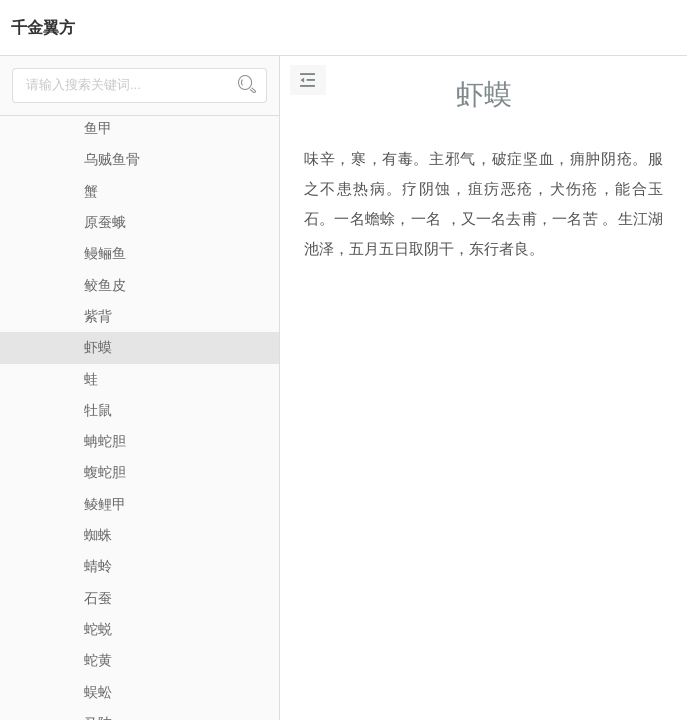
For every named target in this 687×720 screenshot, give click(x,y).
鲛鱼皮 (105, 285)
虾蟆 (98, 347)
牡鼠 (98, 410)
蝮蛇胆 (105, 472)
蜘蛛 (98, 535)
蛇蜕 (98, 629)
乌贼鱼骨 (112, 159)
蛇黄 (98, 660)
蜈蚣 (98, 692)
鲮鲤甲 (105, 504)
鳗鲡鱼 (105, 253)
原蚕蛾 (105, 222)
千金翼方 (43, 27)
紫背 (98, 316)
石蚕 (98, 598)
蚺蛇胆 (105, 441)
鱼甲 (98, 128)
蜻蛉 (98, 566)
